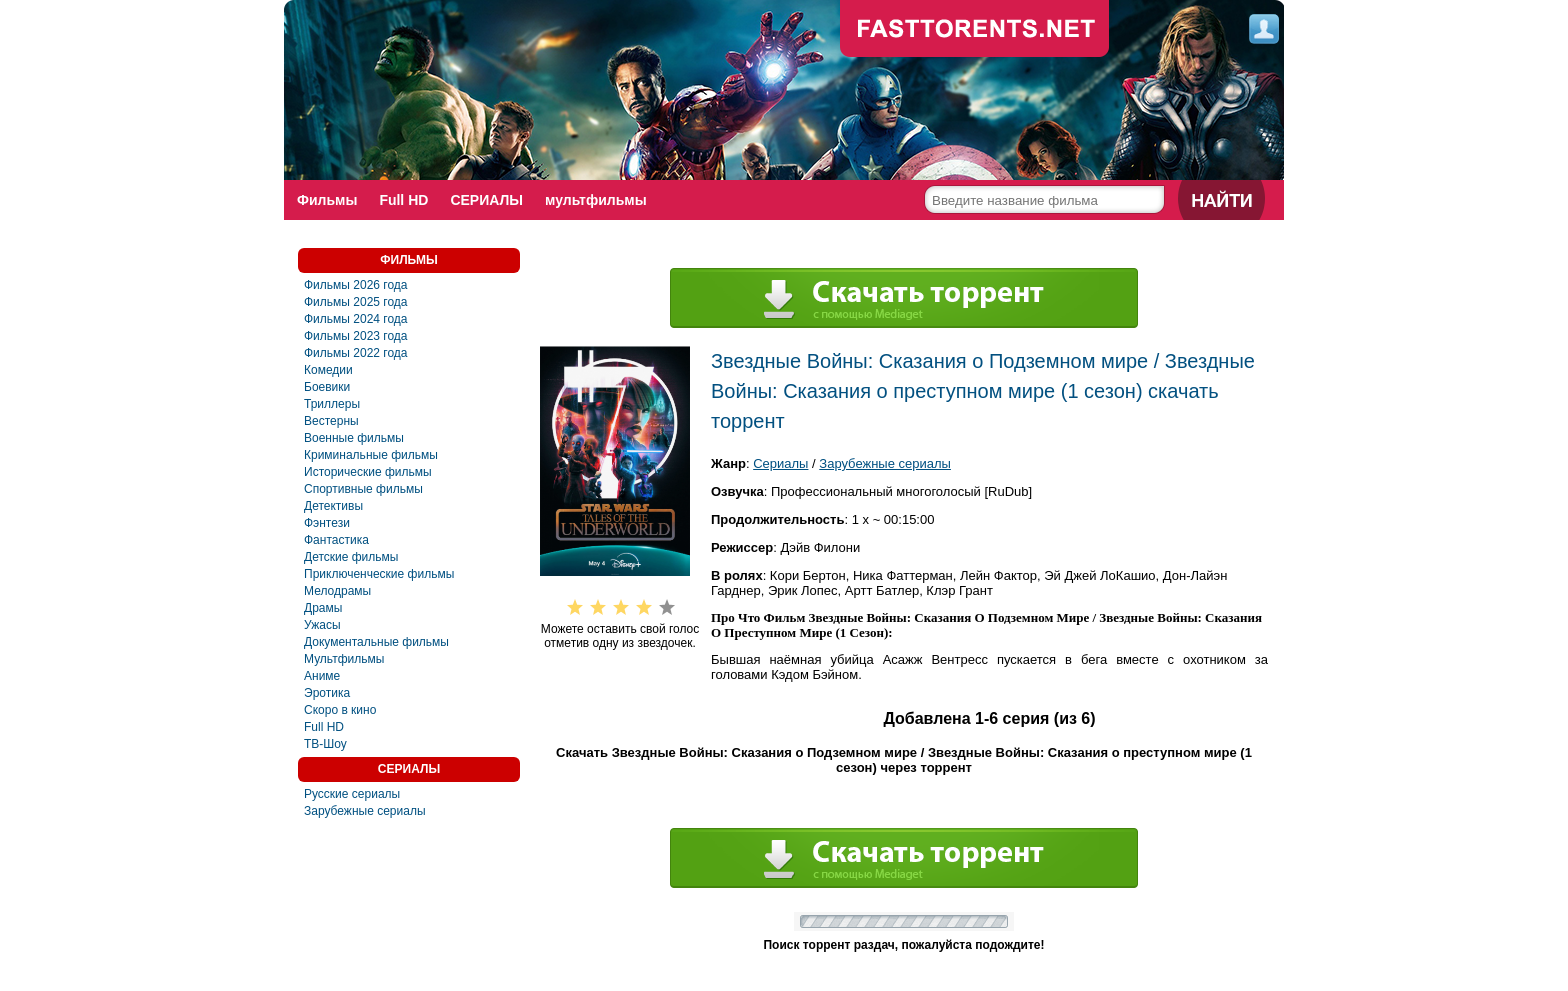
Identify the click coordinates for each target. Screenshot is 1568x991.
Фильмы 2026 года (356, 285)
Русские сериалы (352, 794)
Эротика (327, 693)
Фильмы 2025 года (356, 302)
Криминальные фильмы (371, 455)
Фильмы (327, 200)
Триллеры (332, 404)
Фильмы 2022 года (356, 353)
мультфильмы (596, 200)
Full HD (403, 200)
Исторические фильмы (368, 472)
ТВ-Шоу (325, 744)
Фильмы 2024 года (356, 319)
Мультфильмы (344, 659)
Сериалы (780, 463)
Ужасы (322, 625)
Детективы (333, 506)
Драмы (323, 608)
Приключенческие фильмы (379, 574)
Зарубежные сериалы (365, 811)
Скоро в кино (340, 710)
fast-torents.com (975, 30)
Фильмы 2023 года (356, 336)
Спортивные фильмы (363, 489)
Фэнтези (327, 523)
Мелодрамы (337, 591)
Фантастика (336, 540)
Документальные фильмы (376, 642)
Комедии (328, 370)
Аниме (322, 676)
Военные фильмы (354, 438)
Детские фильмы (351, 557)
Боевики (327, 387)
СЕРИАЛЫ (486, 200)
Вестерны (331, 421)
